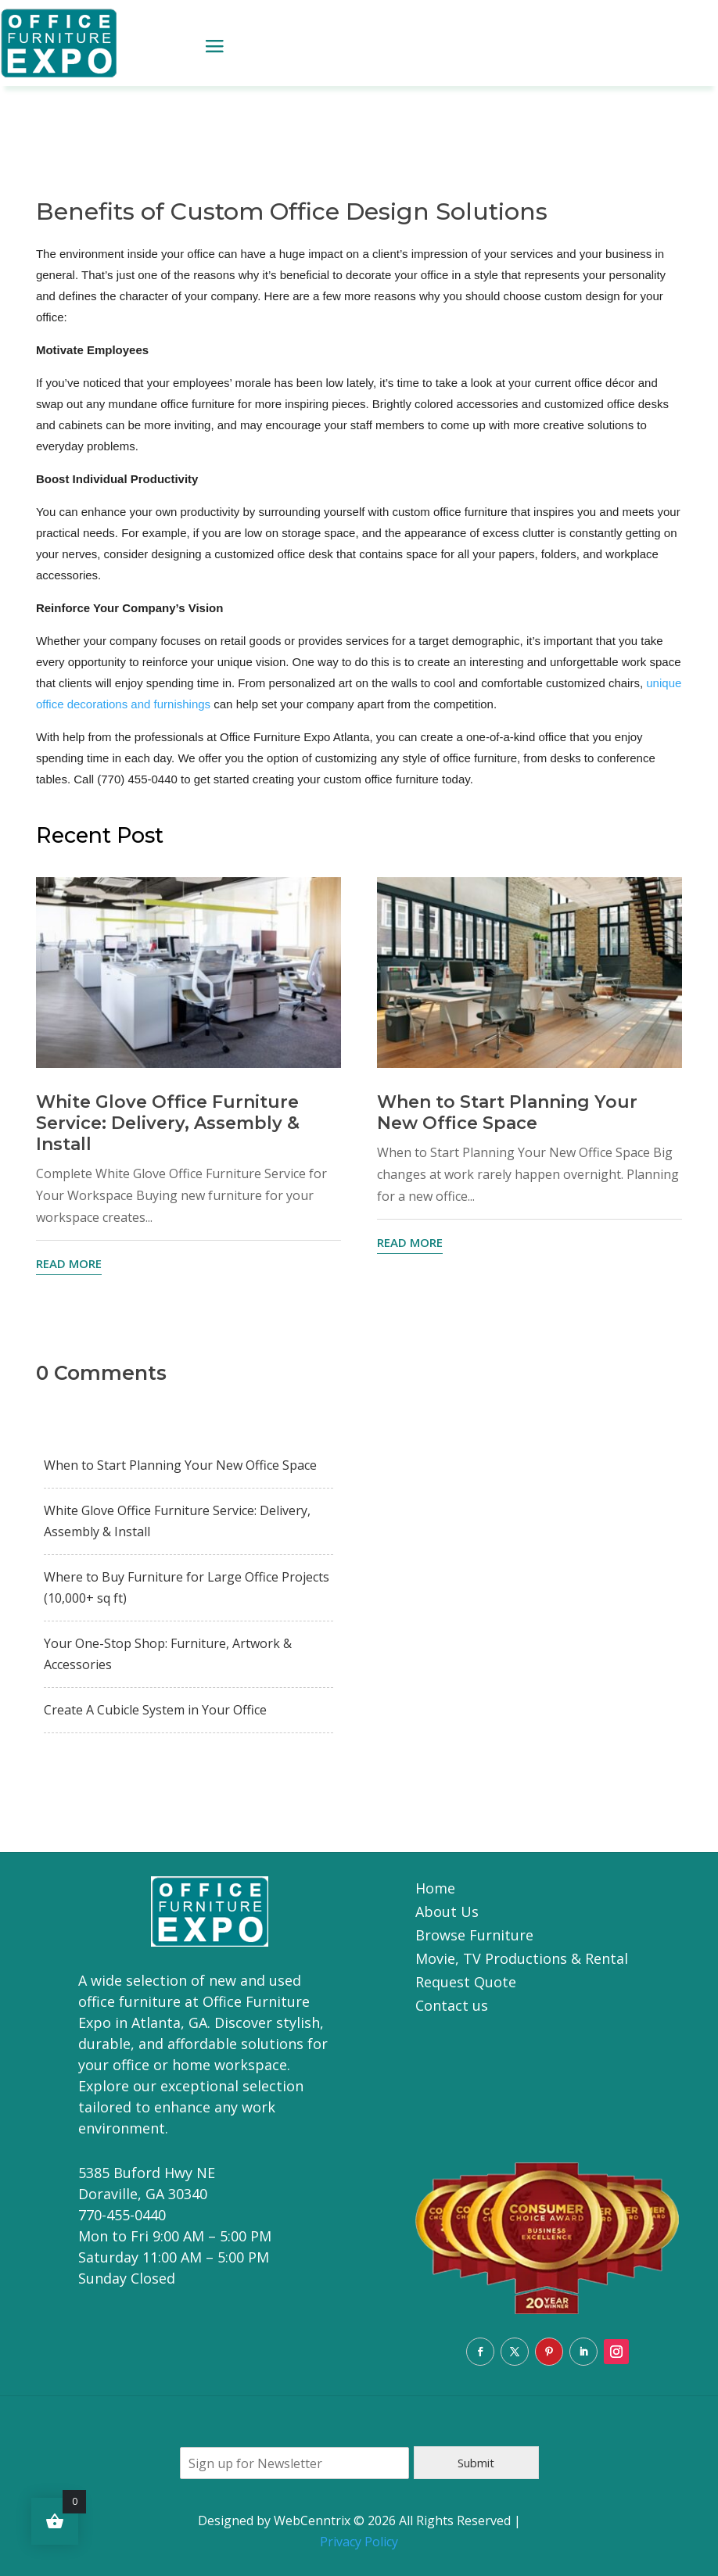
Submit (476, 2462)
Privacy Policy (359, 2541)
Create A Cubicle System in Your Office (155, 1709)
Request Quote (465, 1983)
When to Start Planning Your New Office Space (507, 1112)
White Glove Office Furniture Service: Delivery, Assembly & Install (168, 1123)
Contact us (451, 2007)
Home (435, 1890)
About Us (447, 1913)
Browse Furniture (474, 1936)
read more (69, 1263)
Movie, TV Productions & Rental (521, 1960)
